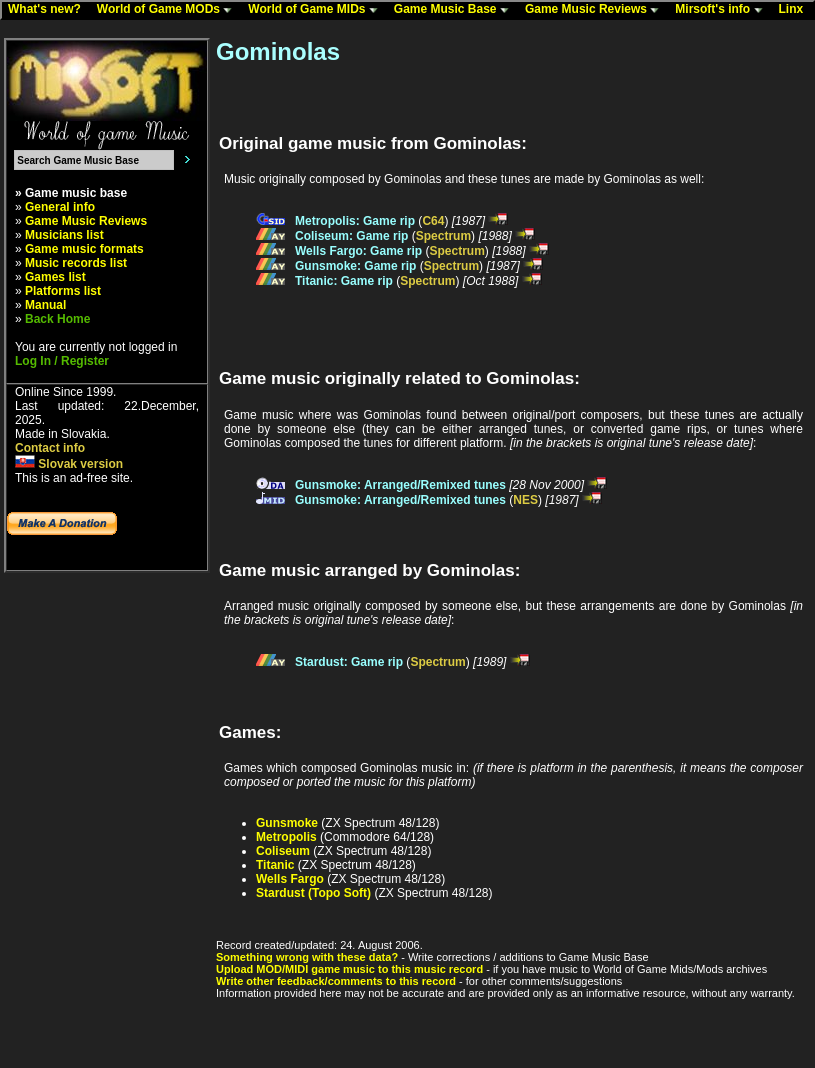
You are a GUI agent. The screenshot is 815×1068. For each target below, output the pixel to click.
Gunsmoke (287, 823)
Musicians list (64, 235)
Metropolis (286, 837)
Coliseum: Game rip (351, 236)
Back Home (57, 319)
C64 (433, 221)
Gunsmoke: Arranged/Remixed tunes (400, 485)
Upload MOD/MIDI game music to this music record (349, 969)
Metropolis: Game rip (355, 221)
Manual (45, 305)
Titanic (275, 865)
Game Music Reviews (596, 10)
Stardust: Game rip (349, 662)
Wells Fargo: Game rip (358, 251)
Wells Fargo (290, 879)
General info (60, 207)
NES (525, 500)
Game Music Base (456, 10)
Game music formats (84, 249)
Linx (796, 10)
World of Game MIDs (317, 10)
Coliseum (283, 851)
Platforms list (63, 291)
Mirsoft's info (723, 10)
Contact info (50, 448)
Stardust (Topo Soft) (313, 893)
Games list (55, 277)
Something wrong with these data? (307, 957)
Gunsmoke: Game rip (355, 266)
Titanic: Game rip (344, 281)
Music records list (76, 263)
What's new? (49, 10)
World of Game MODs (169, 10)
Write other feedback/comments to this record (336, 981)
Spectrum (443, 236)
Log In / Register (62, 361)
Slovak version (69, 464)
